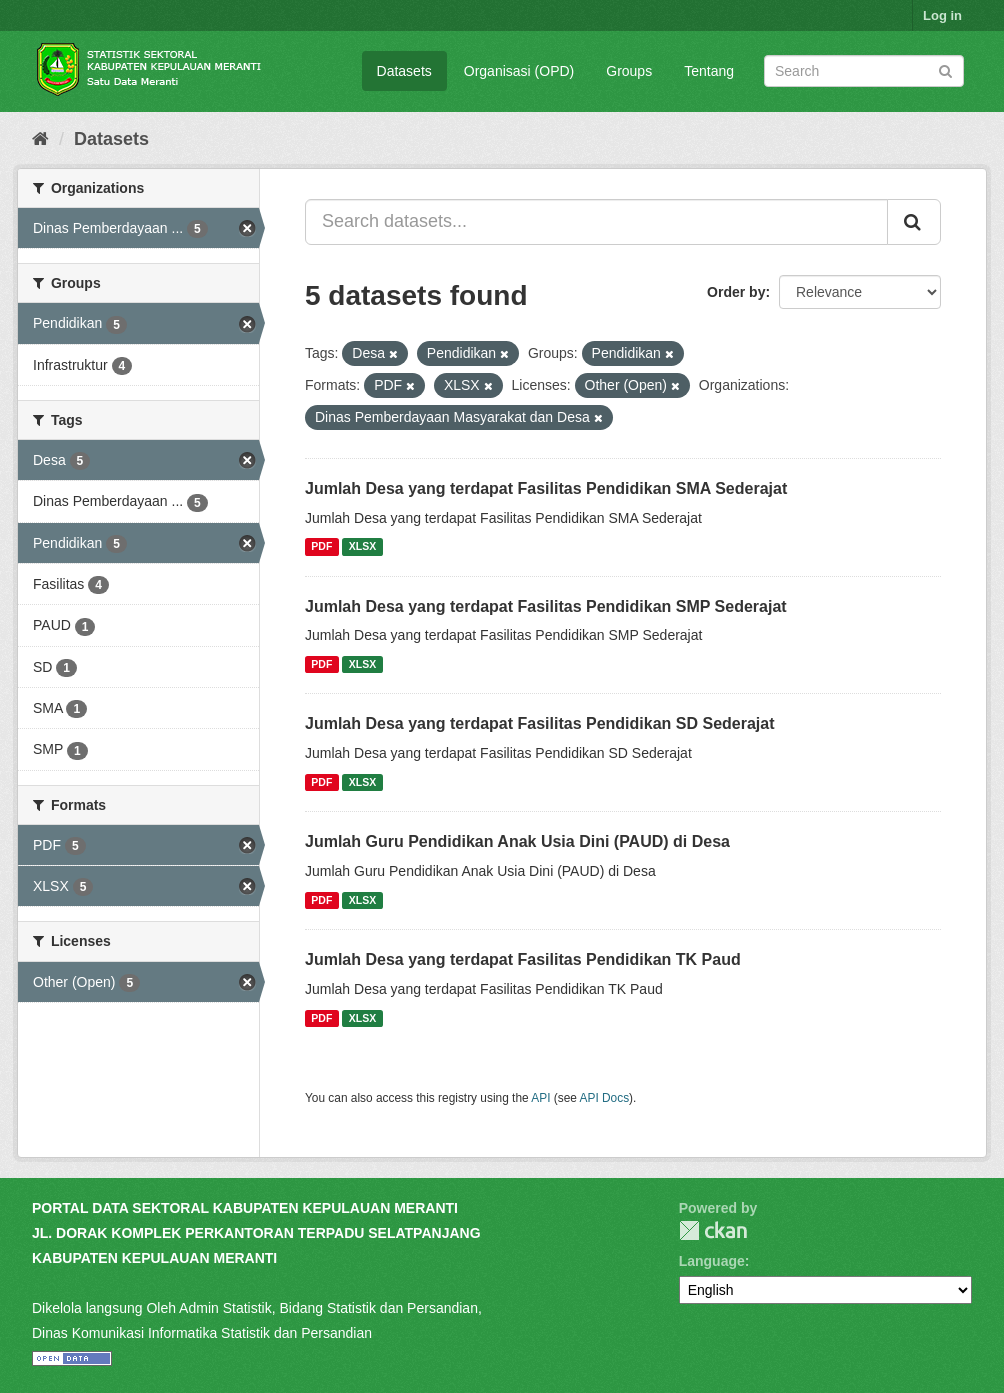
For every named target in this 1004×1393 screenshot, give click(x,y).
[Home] (40, 139)
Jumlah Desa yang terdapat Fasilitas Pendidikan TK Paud (523, 959)
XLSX (362, 547)
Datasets (404, 71)
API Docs (605, 1098)
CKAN (713, 1230)
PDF (321, 547)
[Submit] (945, 69)
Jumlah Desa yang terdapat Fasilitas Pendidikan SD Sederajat (540, 723)
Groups (629, 71)
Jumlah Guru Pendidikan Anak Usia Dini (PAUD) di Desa (517, 841)
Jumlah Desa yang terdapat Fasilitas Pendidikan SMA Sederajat (546, 488)
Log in (942, 15)
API (540, 1098)
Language (712, 1261)
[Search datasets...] (596, 222)
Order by (736, 292)
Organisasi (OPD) (519, 71)
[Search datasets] (864, 71)
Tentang (709, 71)
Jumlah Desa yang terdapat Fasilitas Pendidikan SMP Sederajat (546, 606)
